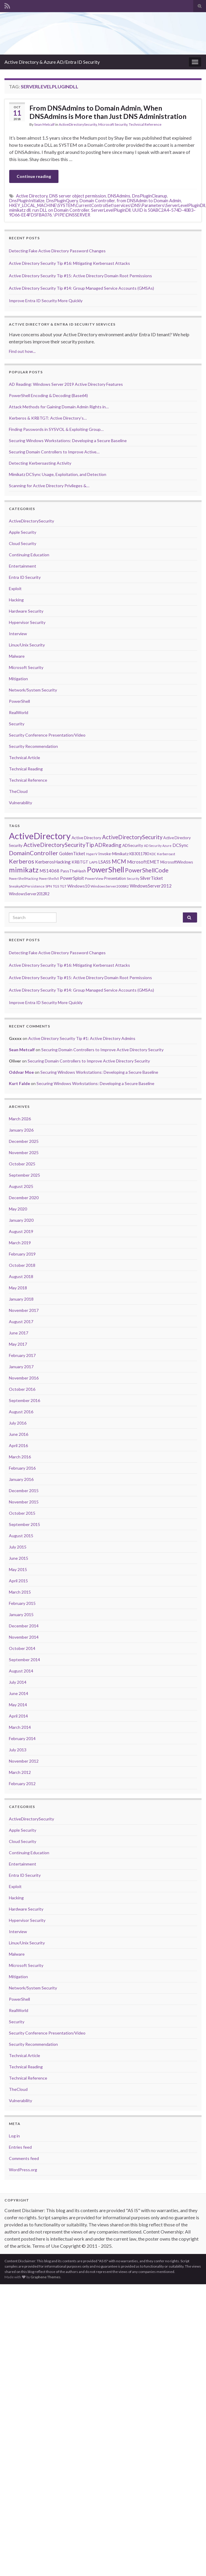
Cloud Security (22, 543)
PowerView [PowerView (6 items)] (94, 878)
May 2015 (18, 1569)
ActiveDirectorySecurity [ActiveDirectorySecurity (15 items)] (132, 837)
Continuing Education (29, 554)
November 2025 (24, 1152)
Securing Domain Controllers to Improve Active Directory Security (102, 1049)
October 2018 (22, 1265)
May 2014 (18, 1704)
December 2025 (24, 1141)
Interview (18, 633)
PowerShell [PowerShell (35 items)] (105, 869)
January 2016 (21, 1479)
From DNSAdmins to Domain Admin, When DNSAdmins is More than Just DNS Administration (107, 112)
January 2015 (21, 1614)
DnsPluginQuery (62, 200)
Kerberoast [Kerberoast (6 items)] (166, 854)
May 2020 (18, 1208)
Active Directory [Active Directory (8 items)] (86, 837)
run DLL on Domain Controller (60, 210)
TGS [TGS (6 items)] (56, 886)
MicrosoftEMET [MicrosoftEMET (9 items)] (143, 861)
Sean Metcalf (44, 124)
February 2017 (22, 1355)
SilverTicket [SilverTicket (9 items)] (151, 878)
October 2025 (22, 1163)
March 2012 (20, 1772)
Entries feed (20, 2147)
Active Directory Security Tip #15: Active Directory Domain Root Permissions (80, 275)
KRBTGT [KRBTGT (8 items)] (80, 861)
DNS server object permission (77, 195)
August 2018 (21, 1276)
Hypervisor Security (27, 622)
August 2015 (21, 1535)
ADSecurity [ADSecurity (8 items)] (132, 845)
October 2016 (22, 1389)
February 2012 (22, 1783)
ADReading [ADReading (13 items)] (108, 845)
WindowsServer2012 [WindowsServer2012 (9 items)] (151, 885)
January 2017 (21, 1366)
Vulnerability (20, 802)
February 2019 (22, 1253)
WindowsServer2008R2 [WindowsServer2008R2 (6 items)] (110, 886)
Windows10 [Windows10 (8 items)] (78, 885)
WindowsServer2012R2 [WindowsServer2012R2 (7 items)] (29, 893)
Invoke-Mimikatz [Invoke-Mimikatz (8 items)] (113, 853)
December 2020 (24, 1197)
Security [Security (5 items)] (133, 878)
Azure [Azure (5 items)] (167, 845)
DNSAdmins (119, 195)
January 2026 (21, 1129)
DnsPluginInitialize (27, 200)
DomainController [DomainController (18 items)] (33, 852)
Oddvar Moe (21, 1072)
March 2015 (20, 1591)
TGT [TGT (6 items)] (63, 886)
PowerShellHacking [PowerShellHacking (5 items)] (23, 878)
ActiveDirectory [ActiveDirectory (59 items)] (40, 836)
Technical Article (24, 757)
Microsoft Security (112, 124)
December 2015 (24, 1490)
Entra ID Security (25, 577)
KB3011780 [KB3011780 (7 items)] (139, 853)
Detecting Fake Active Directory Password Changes (57, 250)
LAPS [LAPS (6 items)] (93, 862)
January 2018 (21, 1298)
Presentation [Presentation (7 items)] (115, 878)
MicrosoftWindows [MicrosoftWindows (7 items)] (176, 862)
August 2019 (21, 1231)
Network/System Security (33, 689)
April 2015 (18, 1580)
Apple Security (22, 532)
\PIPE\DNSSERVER (71, 214)
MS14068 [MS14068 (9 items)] (49, 870)
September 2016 (24, 1400)
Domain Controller (97, 200)
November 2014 (24, 1637)
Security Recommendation (33, 746)
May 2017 (18, 1344)
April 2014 (18, 1715)
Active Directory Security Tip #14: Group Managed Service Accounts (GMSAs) (81, 288)
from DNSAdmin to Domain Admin (149, 200)
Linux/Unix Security (27, 644)
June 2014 (18, 1693)
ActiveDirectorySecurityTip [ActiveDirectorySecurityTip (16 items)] (58, 844)
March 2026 (20, 1118)
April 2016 (18, 1445)
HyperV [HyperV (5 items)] (91, 854)
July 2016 (17, 1422)
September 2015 (24, 1524)
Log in (14, 2135)
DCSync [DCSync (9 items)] (180, 845)
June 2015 (18, 1558)
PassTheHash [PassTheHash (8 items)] (73, 870)
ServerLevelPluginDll (111, 210)
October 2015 (22, 1513)
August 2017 (21, 1321)
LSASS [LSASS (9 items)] (104, 861)
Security (16, 723)
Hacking (16, 599)
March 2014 (20, 1727)
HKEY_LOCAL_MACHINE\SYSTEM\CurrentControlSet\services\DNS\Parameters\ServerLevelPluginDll (107, 205)
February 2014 (22, 1738)
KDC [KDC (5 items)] (153, 854)
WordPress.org (23, 2169)
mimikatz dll (20, 210)
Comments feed (24, 2158)
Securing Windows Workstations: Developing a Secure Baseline (99, 1072)
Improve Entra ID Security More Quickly (46, 300)
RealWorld (18, 712)
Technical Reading (26, 768)
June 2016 (18, 1434)
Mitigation (18, 678)
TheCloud (18, 791)
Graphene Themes (46, 2277)
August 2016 (21, 1411)
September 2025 (24, 1175)
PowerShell (19, 701)
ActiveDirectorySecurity (78, 124)
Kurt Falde (19, 1083)
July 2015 (17, 1546)
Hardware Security (26, 611)
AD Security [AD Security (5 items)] (152, 845)
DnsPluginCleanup (149, 195)
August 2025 (21, 1186)
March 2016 (20, 1456)
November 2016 (24, 1377)
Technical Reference (145, 124)
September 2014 (24, 1659)
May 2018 (18, 1287)
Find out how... (22, 351)
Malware (17, 656)
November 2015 (24, 1501)
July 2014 (17, 1682)
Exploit (15, 588)
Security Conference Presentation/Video (47, 734)
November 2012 (24, 1760)
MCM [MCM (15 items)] (119, 861)
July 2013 (17, 1749)
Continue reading (34, 176)
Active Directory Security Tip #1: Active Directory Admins (81, 1038)
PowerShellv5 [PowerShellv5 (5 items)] (49, 878)
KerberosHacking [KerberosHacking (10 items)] (53, 861)
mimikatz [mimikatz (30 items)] (24, 869)
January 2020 (21, 1220)
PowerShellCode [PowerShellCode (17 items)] (147, 870)
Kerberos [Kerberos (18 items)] (21, 861)
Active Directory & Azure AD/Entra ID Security (52, 62)
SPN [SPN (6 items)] (48, 886)
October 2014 (22, 1648)
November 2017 (24, 1310)
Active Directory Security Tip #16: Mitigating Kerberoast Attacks (69, 263)
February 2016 (22, 1468)
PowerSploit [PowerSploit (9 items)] (72, 878)
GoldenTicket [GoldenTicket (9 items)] (72, 853)
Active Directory (31, 195)
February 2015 (22, 1603)
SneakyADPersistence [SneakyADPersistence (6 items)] (27, 886)
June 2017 (18, 1332)
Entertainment (22, 565)
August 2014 (21, 1670)
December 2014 (24, 1625)
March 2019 (20, 1242)
